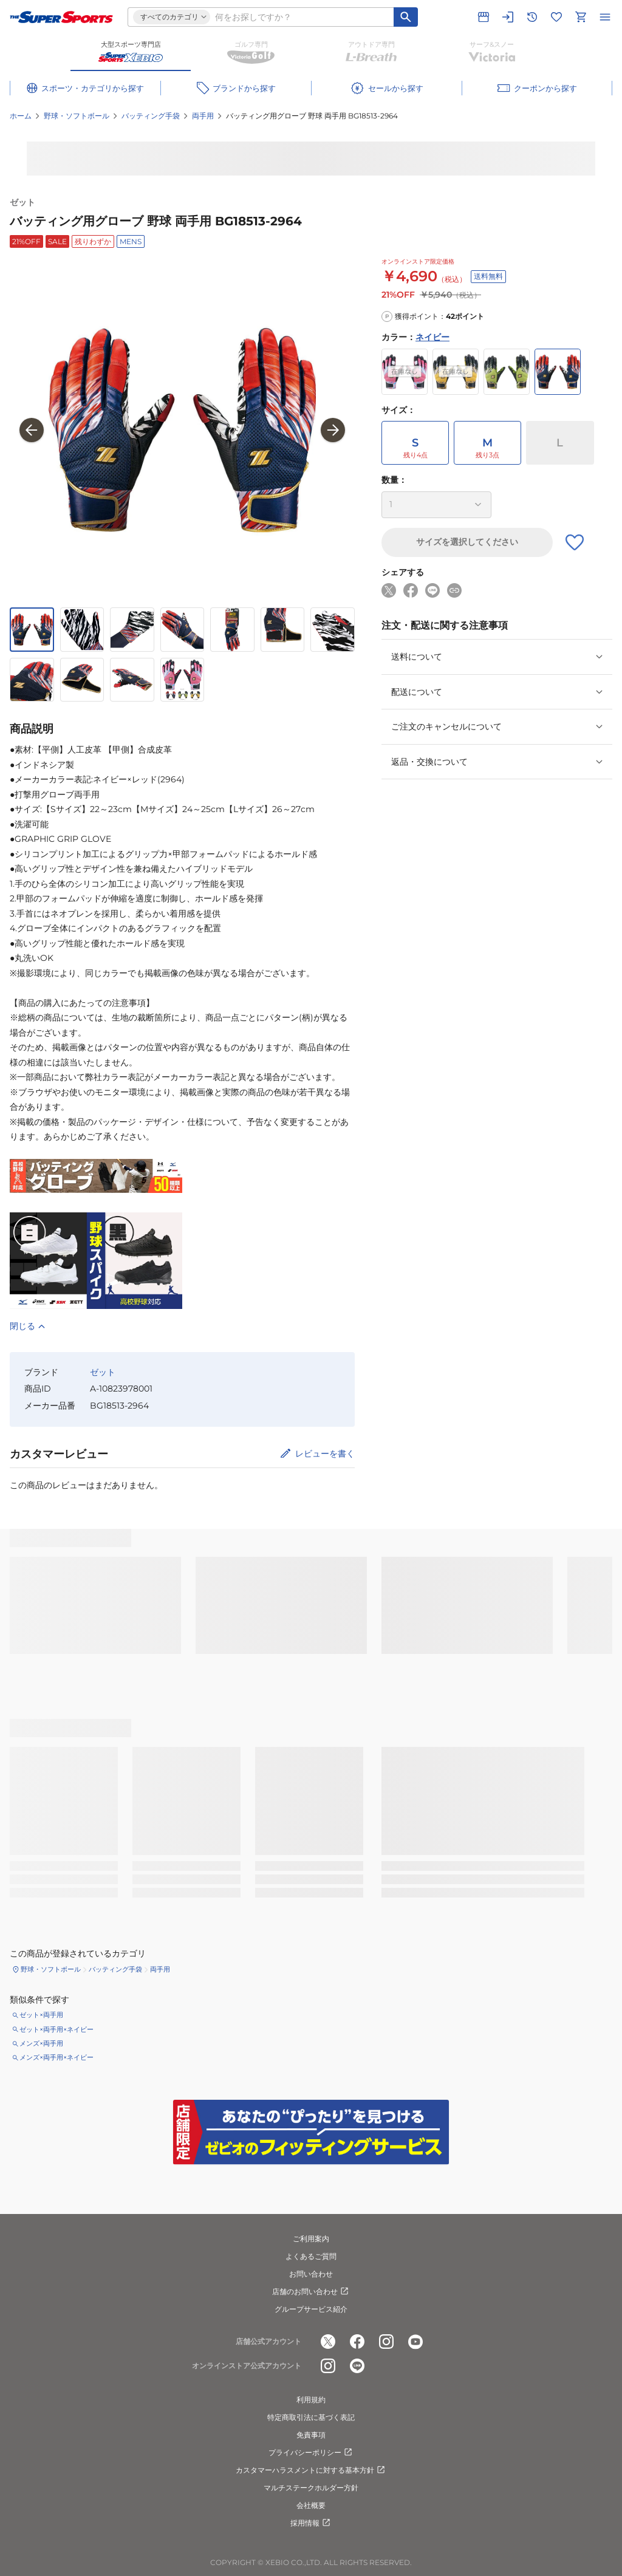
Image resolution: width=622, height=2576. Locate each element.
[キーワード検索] (406, 17)
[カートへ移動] (580, 17)
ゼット (22, 202)
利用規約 (311, 2399)
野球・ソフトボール (76, 115)
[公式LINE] (357, 2366)
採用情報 (311, 2523)
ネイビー (432, 337)
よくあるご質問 (311, 2256)
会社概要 (311, 2505)
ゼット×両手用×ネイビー (56, 2029)
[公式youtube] (415, 2342)
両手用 (203, 115)
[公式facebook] (357, 2342)
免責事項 (311, 2434)
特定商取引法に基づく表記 (311, 2417)
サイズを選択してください (467, 541)
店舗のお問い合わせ (311, 2292)
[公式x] (328, 2342)
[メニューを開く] (605, 17)
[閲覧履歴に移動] (532, 17)
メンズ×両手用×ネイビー (56, 2057)
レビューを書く (325, 1453)
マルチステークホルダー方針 (311, 2487)
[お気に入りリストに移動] (556, 17)
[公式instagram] (386, 2342)
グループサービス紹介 (311, 2309)
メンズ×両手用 (41, 2043)
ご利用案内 (311, 2238)
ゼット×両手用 (41, 2015)
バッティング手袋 (150, 115)
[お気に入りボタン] (574, 542)
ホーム (21, 115)
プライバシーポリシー (311, 2453)
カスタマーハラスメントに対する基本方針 (311, 2470)
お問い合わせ (311, 2273)
